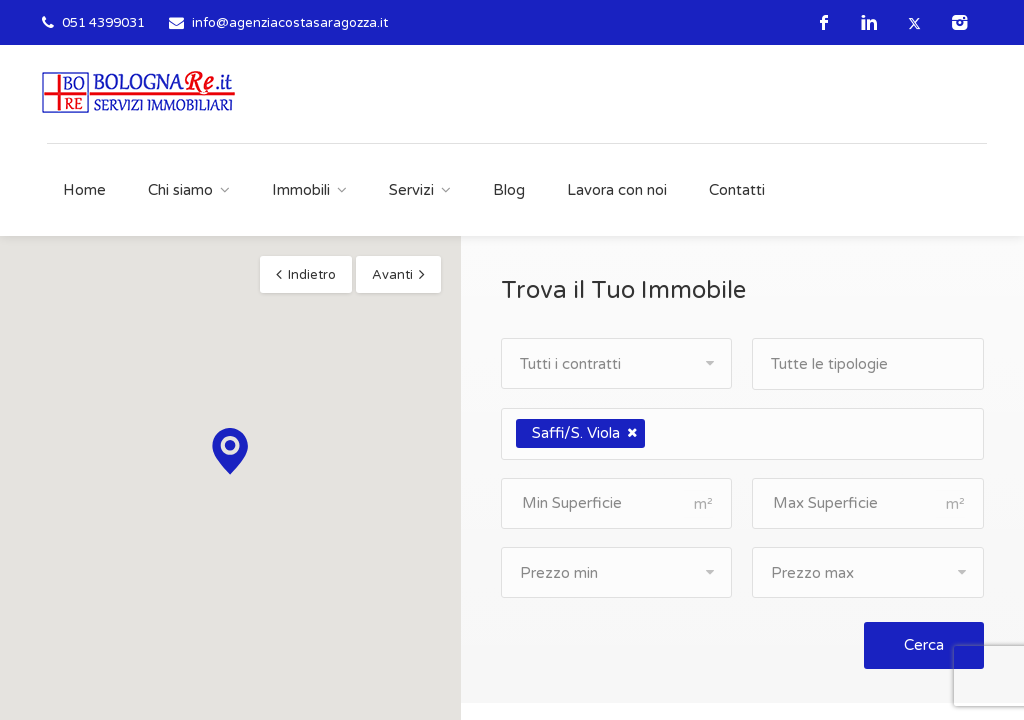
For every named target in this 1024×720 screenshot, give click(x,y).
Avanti (392, 275)
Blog (509, 190)
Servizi (411, 190)
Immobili (301, 190)
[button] (230, 451)
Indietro (312, 275)
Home (84, 190)
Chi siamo (180, 190)
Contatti (737, 190)
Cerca (924, 645)
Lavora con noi (617, 190)
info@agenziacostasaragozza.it (290, 23)
